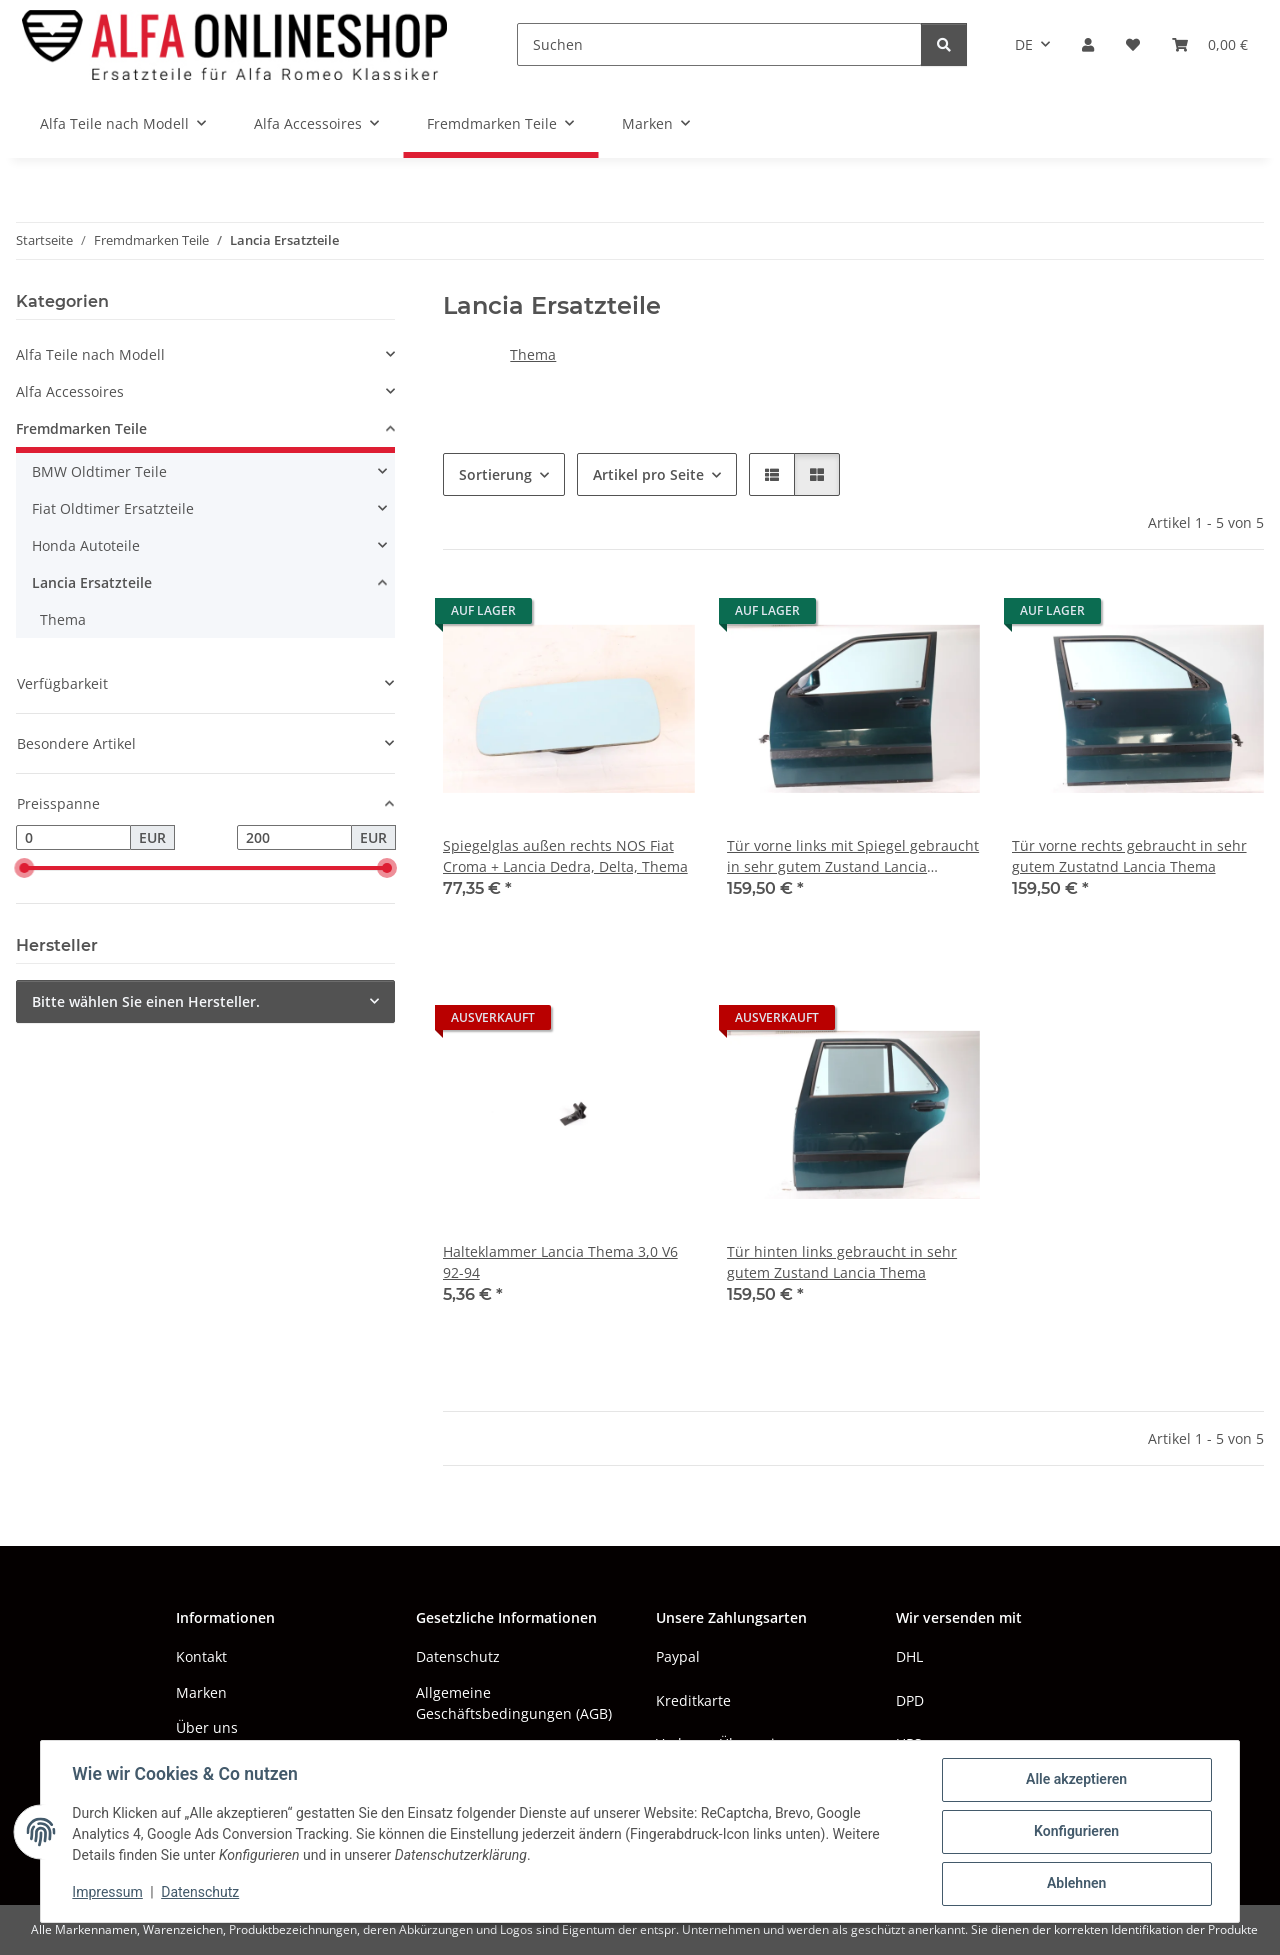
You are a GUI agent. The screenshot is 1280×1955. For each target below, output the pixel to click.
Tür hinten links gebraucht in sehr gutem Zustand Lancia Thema (842, 1262)
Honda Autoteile (86, 545)
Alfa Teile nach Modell (90, 354)
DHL (909, 1656)
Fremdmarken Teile (81, 428)
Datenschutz (201, 1893)
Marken (201, 1692)
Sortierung (495, 474)
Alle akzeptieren (1075, 1780)
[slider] (24, 869)
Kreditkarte (693, 1700)
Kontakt (201, 1656)
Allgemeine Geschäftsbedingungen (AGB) (514, 1703)
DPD (910, 1700)
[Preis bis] (294, 838)
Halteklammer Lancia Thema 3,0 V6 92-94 (560, 1262)
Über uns (207, 1727)
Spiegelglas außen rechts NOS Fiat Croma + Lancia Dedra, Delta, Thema (565, 856)
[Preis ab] (73, 838)
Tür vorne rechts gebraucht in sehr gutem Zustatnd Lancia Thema (1129, 856)
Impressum (108, 1893)
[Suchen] (719, 44)
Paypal (678, 1656)
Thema (533, 354)
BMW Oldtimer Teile (99, 471)
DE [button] (1024, 44)
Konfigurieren (1075, 1832)
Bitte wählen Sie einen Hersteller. (146, 1001)
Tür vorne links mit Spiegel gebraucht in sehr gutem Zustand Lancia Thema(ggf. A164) (853, 856)
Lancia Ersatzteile (92, 582)
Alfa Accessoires (70, 391)
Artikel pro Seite (648, 474)
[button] (1088, 44)
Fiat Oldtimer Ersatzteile (113, 508)
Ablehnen (1075, 1884)
